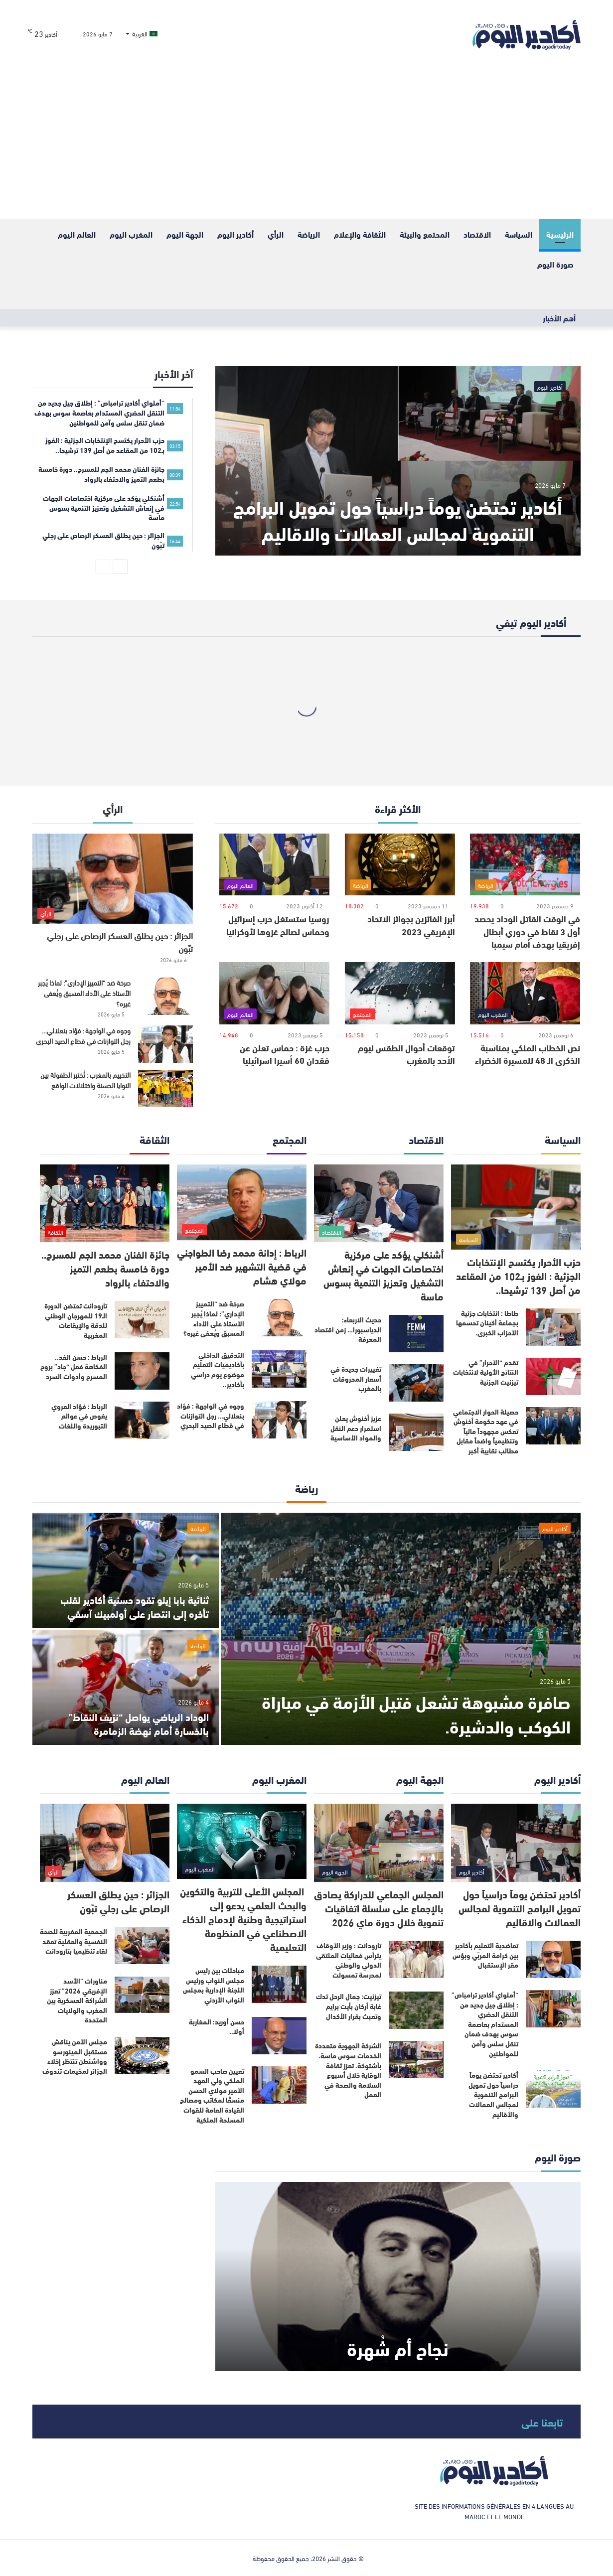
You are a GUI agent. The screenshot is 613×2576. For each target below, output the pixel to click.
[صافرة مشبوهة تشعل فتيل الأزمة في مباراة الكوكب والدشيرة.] (401, 1629)
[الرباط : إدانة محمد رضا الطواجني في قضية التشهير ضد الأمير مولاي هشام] (241, 1202)
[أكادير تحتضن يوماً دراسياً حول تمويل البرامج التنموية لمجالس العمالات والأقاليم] (553, 2089)
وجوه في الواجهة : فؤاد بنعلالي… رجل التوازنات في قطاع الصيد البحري (83, 1035)
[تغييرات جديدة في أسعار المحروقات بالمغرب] (416, 1383)
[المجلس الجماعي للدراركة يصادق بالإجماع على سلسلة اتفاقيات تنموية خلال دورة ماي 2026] (379, 1843)
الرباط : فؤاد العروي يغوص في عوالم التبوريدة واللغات (79, 1416)
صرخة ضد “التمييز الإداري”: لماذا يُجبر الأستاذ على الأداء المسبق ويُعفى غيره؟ (84, 992)
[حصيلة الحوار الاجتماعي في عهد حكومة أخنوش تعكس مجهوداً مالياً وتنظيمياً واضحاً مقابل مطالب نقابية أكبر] (553, 1425)
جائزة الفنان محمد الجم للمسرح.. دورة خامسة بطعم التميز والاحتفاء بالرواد (105, 1268)
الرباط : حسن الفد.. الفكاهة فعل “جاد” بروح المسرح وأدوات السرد (73, 1366)
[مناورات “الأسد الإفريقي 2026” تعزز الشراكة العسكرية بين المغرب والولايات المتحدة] (142, 1994)
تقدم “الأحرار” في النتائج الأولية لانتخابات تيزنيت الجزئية (485, 1372)
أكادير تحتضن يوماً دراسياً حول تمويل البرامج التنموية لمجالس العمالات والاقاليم (397, 519)
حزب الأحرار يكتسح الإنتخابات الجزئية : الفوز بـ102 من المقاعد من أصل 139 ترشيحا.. (518, 1275)
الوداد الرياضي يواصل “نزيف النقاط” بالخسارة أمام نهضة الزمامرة (139, 1723)
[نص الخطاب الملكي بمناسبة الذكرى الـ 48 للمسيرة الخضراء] (525, 993)
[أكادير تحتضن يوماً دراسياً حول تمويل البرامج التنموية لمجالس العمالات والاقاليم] (398, 461)
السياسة (518, 234)
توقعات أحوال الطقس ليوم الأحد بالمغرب (406, 1053)
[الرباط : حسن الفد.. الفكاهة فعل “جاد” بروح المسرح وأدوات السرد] (142, 1371)
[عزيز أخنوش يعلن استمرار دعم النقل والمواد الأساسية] (416, 1432)
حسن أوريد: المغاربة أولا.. (216, 2026)
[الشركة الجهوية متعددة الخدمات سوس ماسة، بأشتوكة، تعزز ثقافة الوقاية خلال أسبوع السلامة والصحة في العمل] (416, 2059)
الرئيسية (560, 234)
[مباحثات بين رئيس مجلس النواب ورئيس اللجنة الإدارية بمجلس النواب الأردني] (279, 1984)
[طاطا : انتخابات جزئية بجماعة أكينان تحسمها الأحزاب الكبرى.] (553, 1327)
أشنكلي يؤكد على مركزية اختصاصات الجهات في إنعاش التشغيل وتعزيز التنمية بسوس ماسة (383, 1275)
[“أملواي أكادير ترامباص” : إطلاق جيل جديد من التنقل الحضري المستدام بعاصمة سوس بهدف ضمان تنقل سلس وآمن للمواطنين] (553, 2008)
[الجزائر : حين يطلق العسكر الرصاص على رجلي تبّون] (112, 879)
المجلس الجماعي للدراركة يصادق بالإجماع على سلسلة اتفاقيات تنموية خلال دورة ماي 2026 (379, 1907)
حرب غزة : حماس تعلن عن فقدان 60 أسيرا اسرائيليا (284, 1053)
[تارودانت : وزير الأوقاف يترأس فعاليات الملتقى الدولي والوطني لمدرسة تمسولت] (416, 1959)
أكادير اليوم (235, 234)
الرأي (276, 234)
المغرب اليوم (131, 234)
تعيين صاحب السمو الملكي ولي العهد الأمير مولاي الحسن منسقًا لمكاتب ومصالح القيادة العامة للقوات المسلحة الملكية (212, 2095)
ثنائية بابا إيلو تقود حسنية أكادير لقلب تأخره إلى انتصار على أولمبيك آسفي (134, 1606)
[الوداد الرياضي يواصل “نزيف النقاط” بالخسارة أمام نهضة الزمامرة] (125, 1687)
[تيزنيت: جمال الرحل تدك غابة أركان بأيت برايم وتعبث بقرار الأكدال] (416, 2010)
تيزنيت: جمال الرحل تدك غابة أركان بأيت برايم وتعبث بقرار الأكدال (348, 2006)
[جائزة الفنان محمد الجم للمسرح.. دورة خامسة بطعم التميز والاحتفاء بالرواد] (104, 1203)
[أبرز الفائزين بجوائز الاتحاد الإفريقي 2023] (400, 865)
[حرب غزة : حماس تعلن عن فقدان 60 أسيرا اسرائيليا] (274, 993)
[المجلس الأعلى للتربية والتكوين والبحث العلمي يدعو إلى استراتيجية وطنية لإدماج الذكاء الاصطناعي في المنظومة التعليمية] (241, 1841)
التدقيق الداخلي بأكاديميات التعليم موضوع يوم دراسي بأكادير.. (217, 1369)
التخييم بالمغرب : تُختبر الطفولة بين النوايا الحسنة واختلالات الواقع (85, 1079)
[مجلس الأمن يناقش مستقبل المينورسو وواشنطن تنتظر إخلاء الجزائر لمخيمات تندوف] (142, 2055)
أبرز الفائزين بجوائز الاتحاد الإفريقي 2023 (411, 924)
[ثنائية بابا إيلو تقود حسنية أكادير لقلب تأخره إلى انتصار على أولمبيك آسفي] (125, 1570)
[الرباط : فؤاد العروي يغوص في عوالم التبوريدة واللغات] (142, 1420)
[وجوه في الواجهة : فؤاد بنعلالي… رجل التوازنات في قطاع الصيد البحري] (165, 1044)
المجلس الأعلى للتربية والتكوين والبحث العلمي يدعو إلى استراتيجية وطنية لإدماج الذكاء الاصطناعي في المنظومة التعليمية (243, 1918)
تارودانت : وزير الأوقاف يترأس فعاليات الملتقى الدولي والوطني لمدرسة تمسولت (348, 1960)
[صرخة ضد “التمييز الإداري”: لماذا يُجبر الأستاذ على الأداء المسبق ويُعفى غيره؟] (165, 996)
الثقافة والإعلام (360, 234)
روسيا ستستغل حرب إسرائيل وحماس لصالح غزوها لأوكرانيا (277, 924)
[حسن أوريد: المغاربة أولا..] (279, 2035)
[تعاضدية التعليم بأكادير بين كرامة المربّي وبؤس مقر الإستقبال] (553, 1959)
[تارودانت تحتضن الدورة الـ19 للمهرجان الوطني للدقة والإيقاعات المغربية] (142, 1319)
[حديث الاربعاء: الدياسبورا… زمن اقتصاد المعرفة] (416, 1333)
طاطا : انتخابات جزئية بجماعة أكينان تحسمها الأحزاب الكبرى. (487, 1322)
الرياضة (309, 234)
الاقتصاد (477, 234)
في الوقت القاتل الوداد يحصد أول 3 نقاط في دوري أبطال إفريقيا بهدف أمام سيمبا (527, 931)
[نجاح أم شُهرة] (398, 2276)
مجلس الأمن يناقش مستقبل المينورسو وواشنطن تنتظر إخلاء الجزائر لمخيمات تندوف (74, 2056)
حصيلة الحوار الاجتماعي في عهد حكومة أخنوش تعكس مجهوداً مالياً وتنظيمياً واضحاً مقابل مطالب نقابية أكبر (485, 1431)
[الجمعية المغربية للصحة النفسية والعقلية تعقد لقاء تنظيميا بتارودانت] (142, 1945)
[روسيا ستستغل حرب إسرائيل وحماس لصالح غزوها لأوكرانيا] (274, 865)
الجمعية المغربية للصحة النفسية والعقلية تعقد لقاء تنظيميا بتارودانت (73, 1941)
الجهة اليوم (184, 234)
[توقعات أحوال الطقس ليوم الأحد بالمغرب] (400, 993)
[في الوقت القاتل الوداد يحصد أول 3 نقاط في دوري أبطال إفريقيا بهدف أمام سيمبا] (525, 865)
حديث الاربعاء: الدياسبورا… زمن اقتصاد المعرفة (347, 1329)
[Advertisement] (306, 144)
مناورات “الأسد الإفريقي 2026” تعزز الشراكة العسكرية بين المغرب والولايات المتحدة (77, 2000)
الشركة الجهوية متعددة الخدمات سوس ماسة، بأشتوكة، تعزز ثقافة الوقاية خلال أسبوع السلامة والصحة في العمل (348, 2070)
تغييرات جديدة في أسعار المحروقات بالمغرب (355, 1378)
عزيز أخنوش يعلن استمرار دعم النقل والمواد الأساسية (355, 1428)
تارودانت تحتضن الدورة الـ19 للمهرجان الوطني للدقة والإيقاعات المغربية (75, 1320)
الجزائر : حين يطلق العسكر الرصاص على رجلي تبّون (120, 941)
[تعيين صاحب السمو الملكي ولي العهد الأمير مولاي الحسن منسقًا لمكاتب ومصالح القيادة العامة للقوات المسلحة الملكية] (279, 2085)
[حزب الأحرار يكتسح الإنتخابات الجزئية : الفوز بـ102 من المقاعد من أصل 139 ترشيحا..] (516, 1207)
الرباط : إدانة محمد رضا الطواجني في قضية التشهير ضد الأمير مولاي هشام (241, 1266)
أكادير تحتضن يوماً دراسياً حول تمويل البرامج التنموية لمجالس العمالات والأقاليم (493, 2094)
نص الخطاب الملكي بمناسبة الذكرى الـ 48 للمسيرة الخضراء (527, 1053)
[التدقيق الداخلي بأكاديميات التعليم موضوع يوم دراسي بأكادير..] (279, 1369)
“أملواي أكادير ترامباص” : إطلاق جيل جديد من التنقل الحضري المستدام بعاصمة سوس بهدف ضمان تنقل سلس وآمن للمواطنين (485, 2024)
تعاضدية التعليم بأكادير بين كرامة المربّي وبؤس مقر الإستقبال (485, 1955)
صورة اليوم (555, 264)
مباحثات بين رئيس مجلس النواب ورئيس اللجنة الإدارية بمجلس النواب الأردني (213, 1985)
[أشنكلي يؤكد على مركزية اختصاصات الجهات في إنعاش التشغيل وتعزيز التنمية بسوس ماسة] (379, 1203)
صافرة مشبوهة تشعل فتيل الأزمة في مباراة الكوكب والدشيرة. (416, 1713)
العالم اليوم (77, 234)
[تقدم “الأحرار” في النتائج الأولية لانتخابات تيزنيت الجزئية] (553, 1376)
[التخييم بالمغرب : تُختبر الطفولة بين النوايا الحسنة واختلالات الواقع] (165, 1088)
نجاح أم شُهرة (398, 2347)
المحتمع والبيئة (425, 234)
